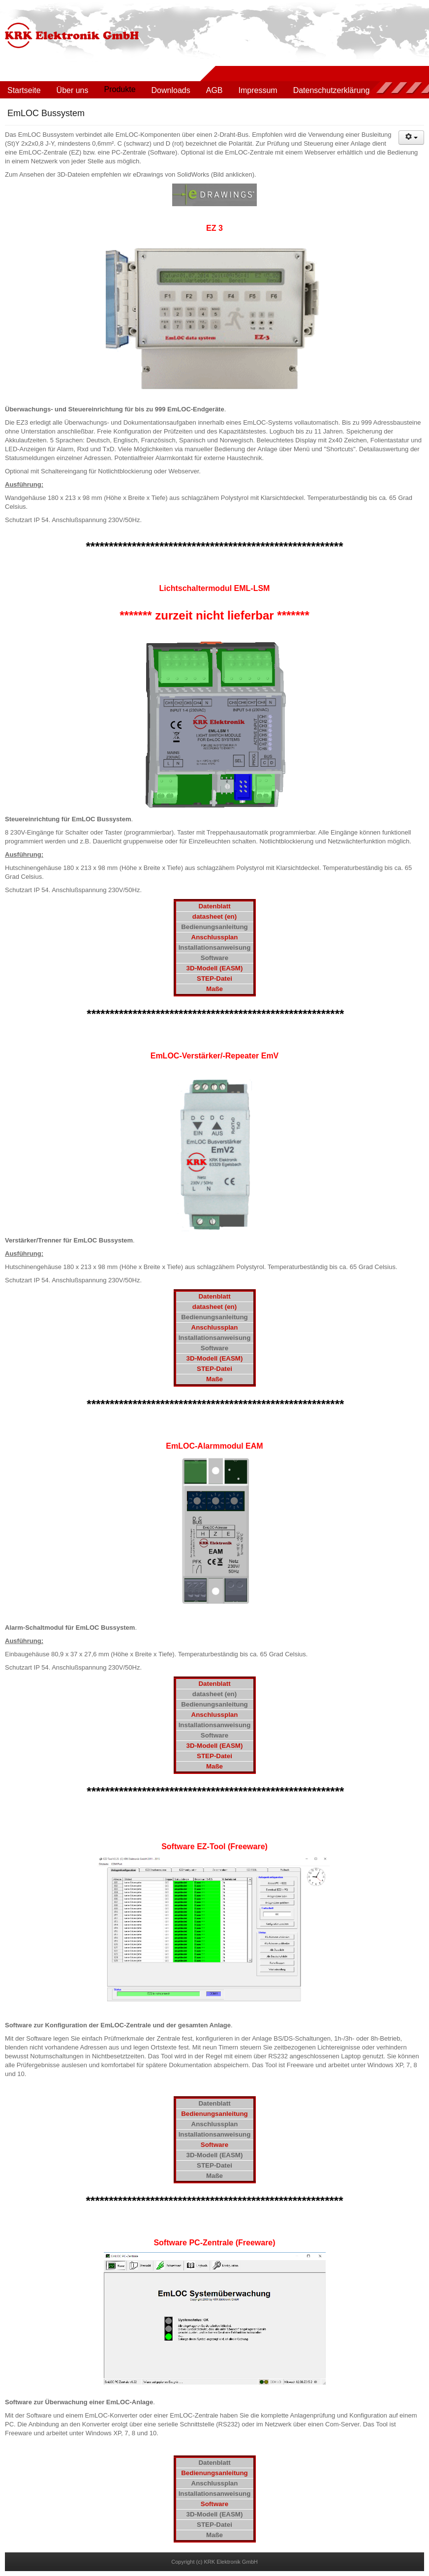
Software (214, 2144)
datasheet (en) (214, 916)
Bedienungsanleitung (214, 2113)
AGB (214, 90)
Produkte (120, 89)
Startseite (24, 90)
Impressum (258, 90)
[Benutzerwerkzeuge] (411, 137)
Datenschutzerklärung (331, 90)
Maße (214, 989)
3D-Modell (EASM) (214, 968)
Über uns (73, 90)
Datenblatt (214, 906)
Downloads (171, 90)
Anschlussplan (214, 937)
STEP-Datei (214, 978)
